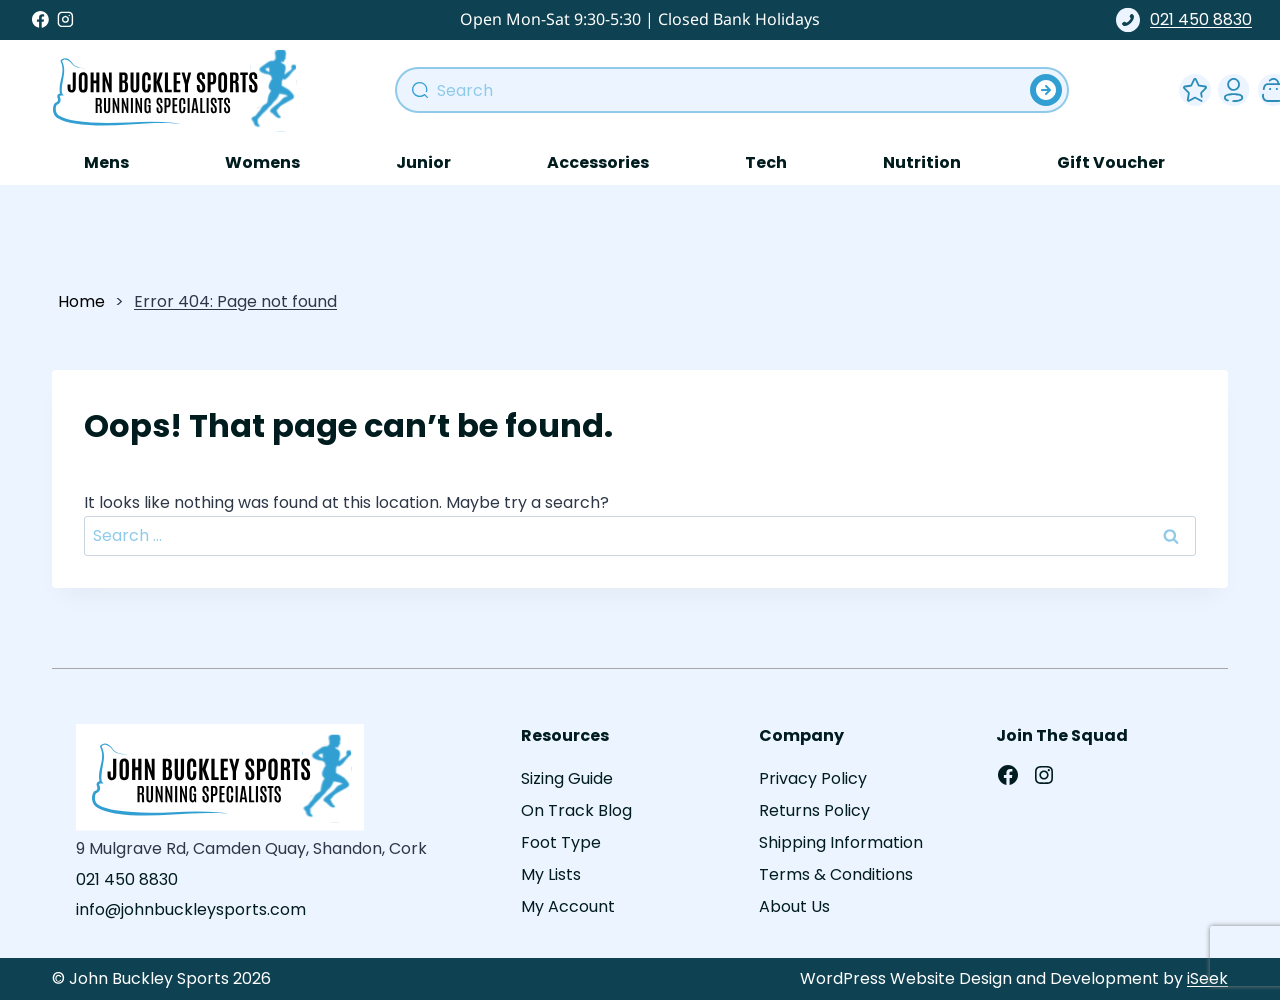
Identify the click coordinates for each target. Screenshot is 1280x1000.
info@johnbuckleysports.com (191, 909)
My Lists (551, 874)
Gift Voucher (1111, 162)
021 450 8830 (1184, 20)
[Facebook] (40, 20)
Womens (262, 162)
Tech (766, 162)
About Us (794, 906)
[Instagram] (65, 20)
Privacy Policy (813, 778)
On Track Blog (576, 810)
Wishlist (1191, 86)
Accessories (598, 162)
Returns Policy (814, 810)
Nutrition (922, 162)
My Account (1230, 86)
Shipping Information (841, 842)
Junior (423, 162)
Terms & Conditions (836, 874)
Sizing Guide (567, 778)
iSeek (1207, 978)
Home (81, 301)
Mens (106, 162)
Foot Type (561, 842)
